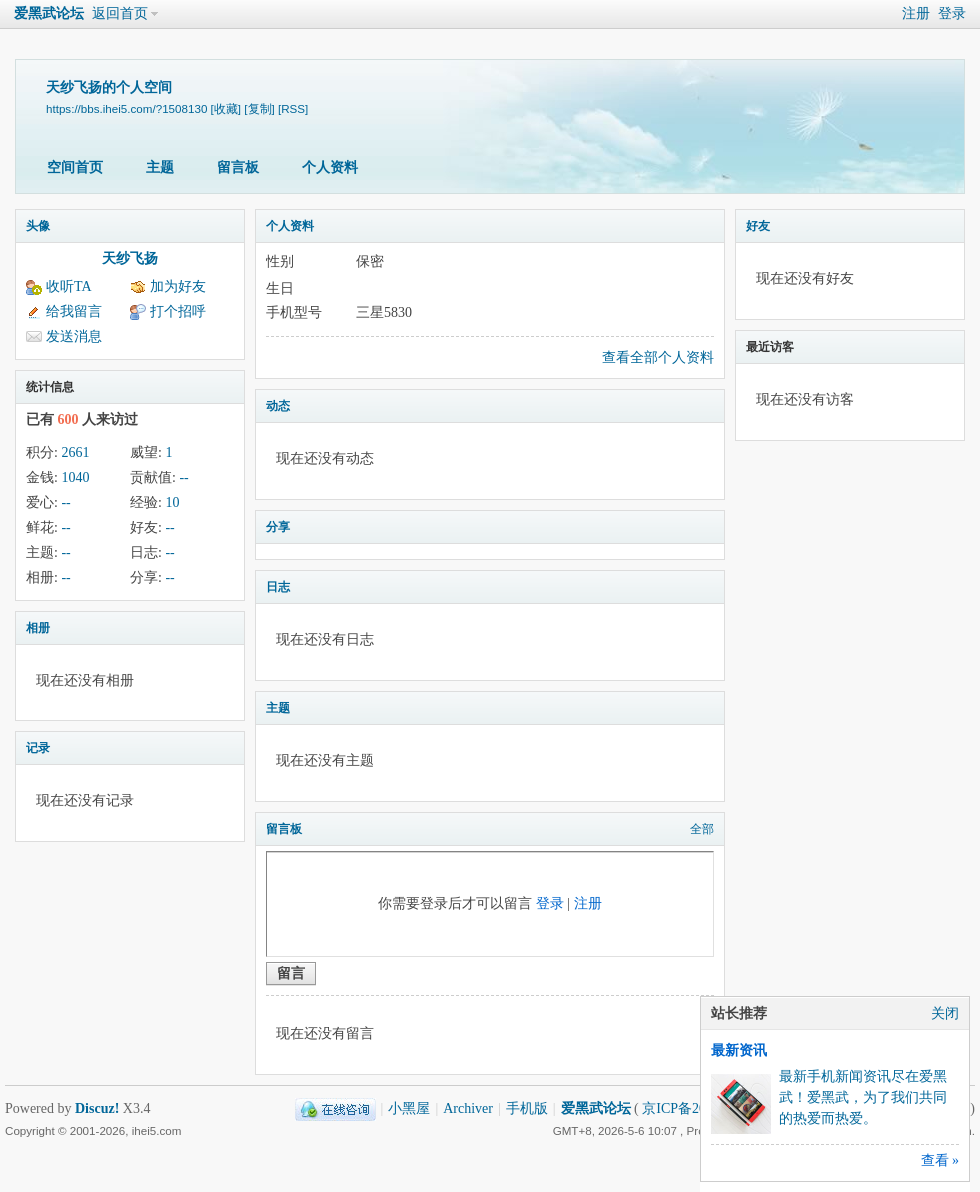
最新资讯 (739, 1050)
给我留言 (74, 311)
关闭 (945, 1013)
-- (183, 477)
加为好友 (178, 286)
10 (172, 502)
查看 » (940, 1160)
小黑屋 (409, 1108)
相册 (38, 628)
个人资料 (330, 167)
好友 (758, 226)
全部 (702, 829)
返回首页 (120, 13)
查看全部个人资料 (658, 357)
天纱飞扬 (130, 258)
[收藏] (226, 108)
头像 (38, 226)
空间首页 (75, 167)
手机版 (527, 1108)
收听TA (69, 286)
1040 (75, 477)
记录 (38, 748)
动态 (278, 406)
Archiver (468, 1108)
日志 (278, 587)
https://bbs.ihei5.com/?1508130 (126, 108)
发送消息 (74, 336)
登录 (952, 13)
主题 (160, 167)
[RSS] (293, 108)
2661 (75, 452)
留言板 (238, 167)
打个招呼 (178, 311)
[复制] (259, 108)
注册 (916, 13)
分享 (278, 527)
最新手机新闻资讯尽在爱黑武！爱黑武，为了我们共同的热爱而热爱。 (863, 1097)
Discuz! (97, 1108)
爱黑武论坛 (49, 13)
